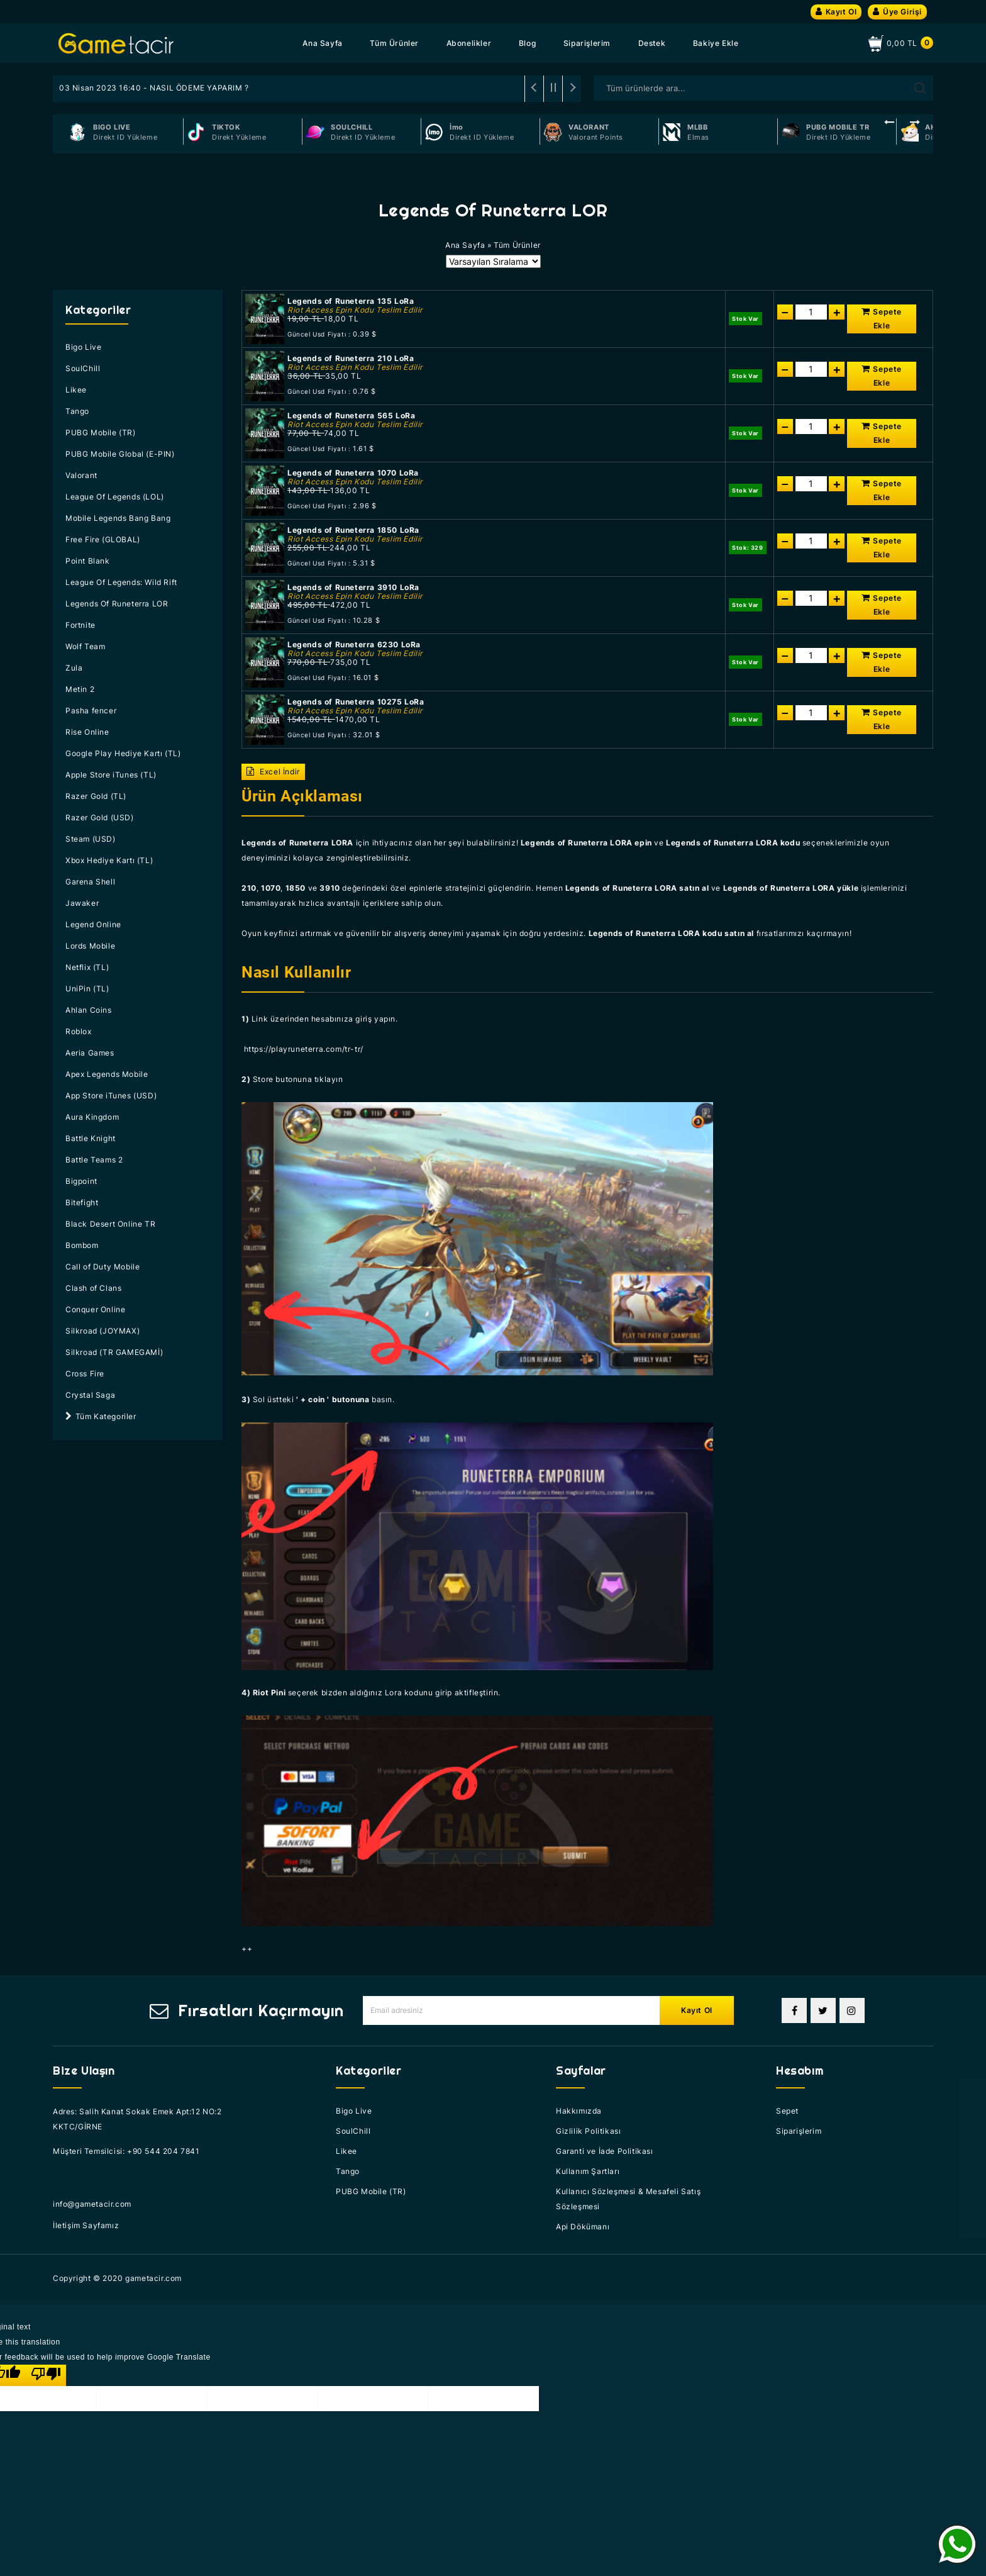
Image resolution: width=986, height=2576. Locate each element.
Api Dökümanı (582, 2226)
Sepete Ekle (881, 318)
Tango (77, 411)
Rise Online (87, 732)
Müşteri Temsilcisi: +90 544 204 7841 (126, 2151)
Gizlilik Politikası (588, 2131)
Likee (76, 389)
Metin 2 (79, 689)
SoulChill (82, 368)
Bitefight (81, 1202)
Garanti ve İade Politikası (604, 2151)
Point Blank (87, 561)
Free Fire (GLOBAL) (102, 539)
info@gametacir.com (92, 2204)
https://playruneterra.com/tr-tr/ (303, 1049)
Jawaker (82, 903)
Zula (73, 667)
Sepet (787, 2111)
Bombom (82, 1245)
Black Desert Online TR (110, 1224)
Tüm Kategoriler (100, 1416)
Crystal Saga (90, 1395)
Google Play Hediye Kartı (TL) (122, 753)
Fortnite (80, 625)
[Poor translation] (46, 2375)
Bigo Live (83, 347)
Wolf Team (85, 646)
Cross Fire (84, 1373)
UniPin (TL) (87, 988)
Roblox (78, 1031)
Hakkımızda (579, 2111)
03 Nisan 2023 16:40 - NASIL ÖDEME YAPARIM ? (154, 87)
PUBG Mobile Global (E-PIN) (120, 454)
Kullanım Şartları (587, 2171)
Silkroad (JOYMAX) (102, 1330)
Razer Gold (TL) (95, 796)
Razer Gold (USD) (99, 817)
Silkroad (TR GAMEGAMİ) (114, 1352)
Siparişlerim (587, 43)
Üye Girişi (897, 11)
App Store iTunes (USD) (111, 1095)
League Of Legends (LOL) (114, 496)
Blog (527, 43)
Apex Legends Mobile (106, 1074)
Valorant (81, 475)
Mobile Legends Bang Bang (117, 518)
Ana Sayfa (322, 43)
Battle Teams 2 (94, 1159)
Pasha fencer (90, 710)
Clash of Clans (93, 1288)
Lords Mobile (90, 946)
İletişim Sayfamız (86, 2225)
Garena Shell (90, 881)
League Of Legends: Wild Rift (121, 582)
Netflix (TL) (87, 967)
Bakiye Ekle (716, 43)
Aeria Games (89, 1052)
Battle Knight (90, 1138)
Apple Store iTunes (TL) (111, 774)
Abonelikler (469, 43)
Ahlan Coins (88, 1010)
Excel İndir (273, 771)
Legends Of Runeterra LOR (116, 603)
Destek (652, 43)
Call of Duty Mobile (102, 1266)
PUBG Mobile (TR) (100, 432)
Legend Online (93, 924)
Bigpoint (81, 1181)
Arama (920, 88)
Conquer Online (95, 1309)
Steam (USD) (90, 839)
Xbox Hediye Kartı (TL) (109, 860)
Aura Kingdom (92, 1117)
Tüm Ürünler (394, 43)
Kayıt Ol (836, 11)
